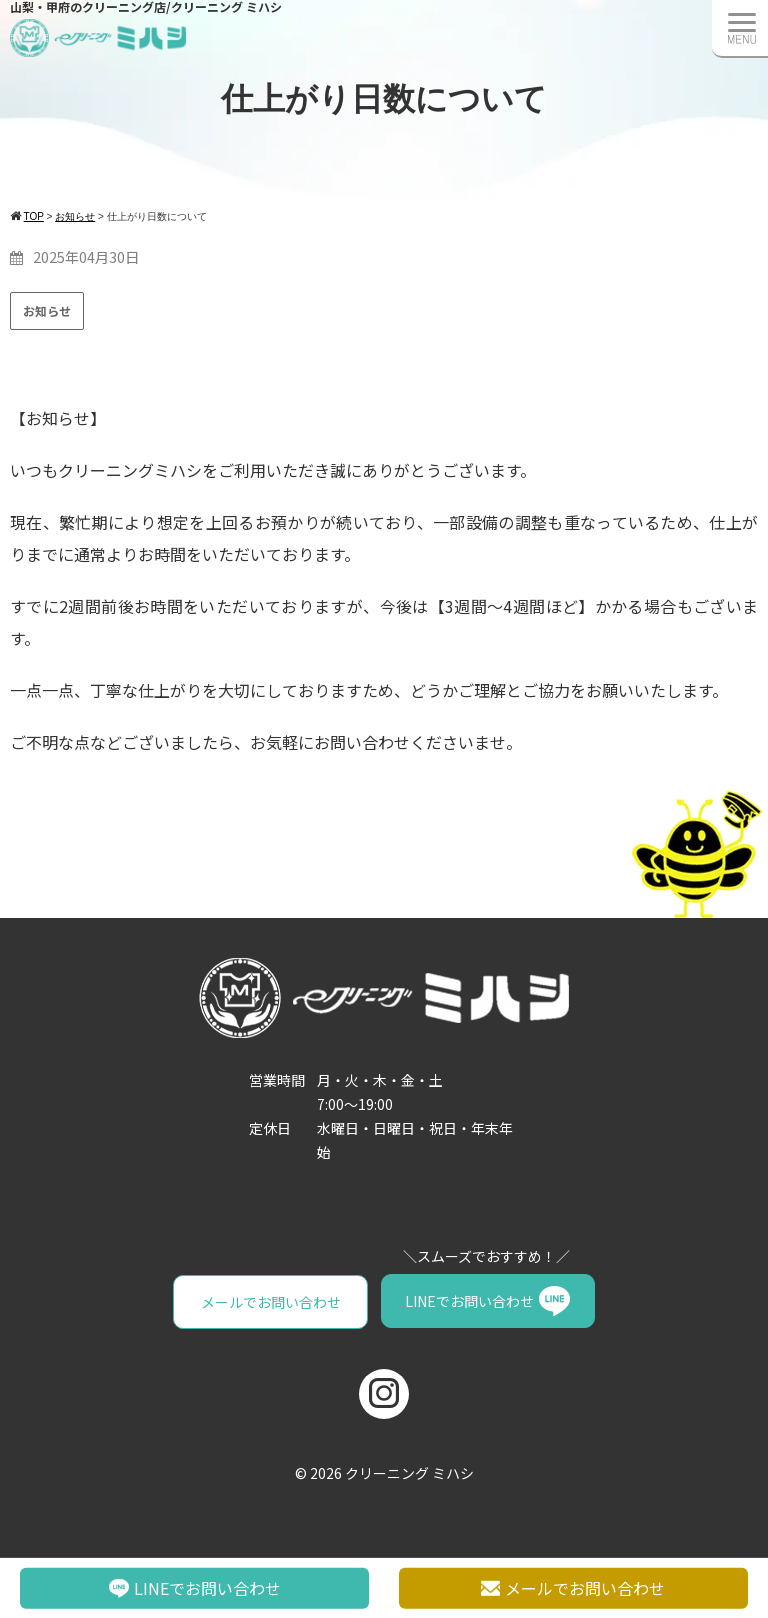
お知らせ (47, 310)
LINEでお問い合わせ (469, 1301)
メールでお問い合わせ (271, 1301)
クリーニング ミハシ (409, 1472)
